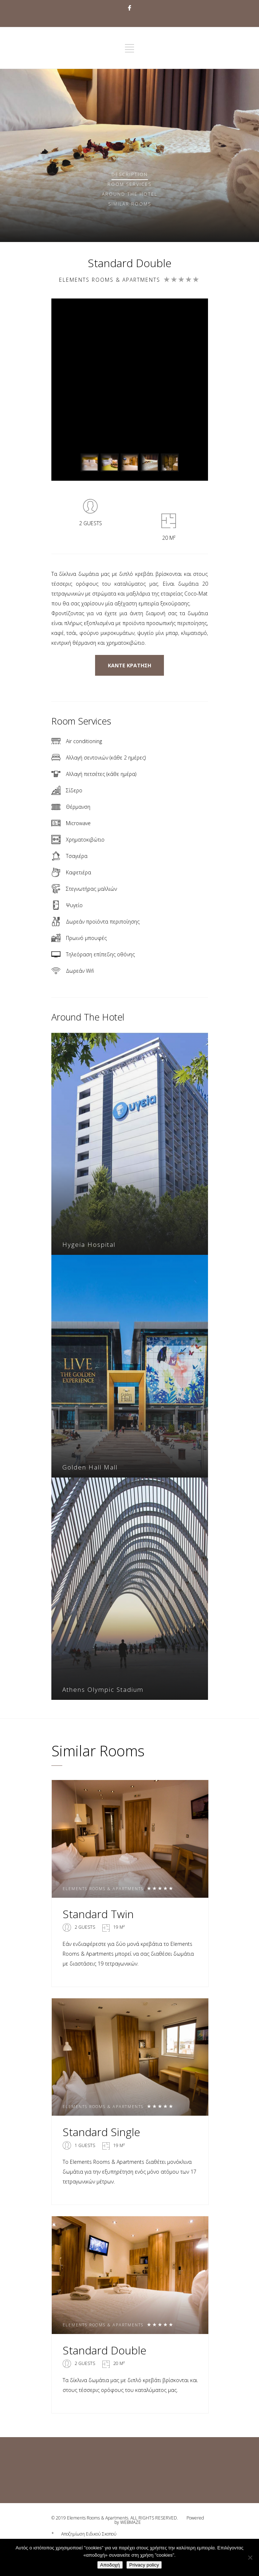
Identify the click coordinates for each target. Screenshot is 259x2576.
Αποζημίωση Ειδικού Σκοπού (89, 2534)
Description (129, 174)
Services (129, 184)
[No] (250, 2557)
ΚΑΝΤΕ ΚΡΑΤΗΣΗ (129, 665)
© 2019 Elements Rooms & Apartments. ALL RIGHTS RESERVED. (115, 2518)
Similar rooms (129, 204)
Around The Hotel (129, 194)
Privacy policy (144, 2565)
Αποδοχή (110, 2565)
